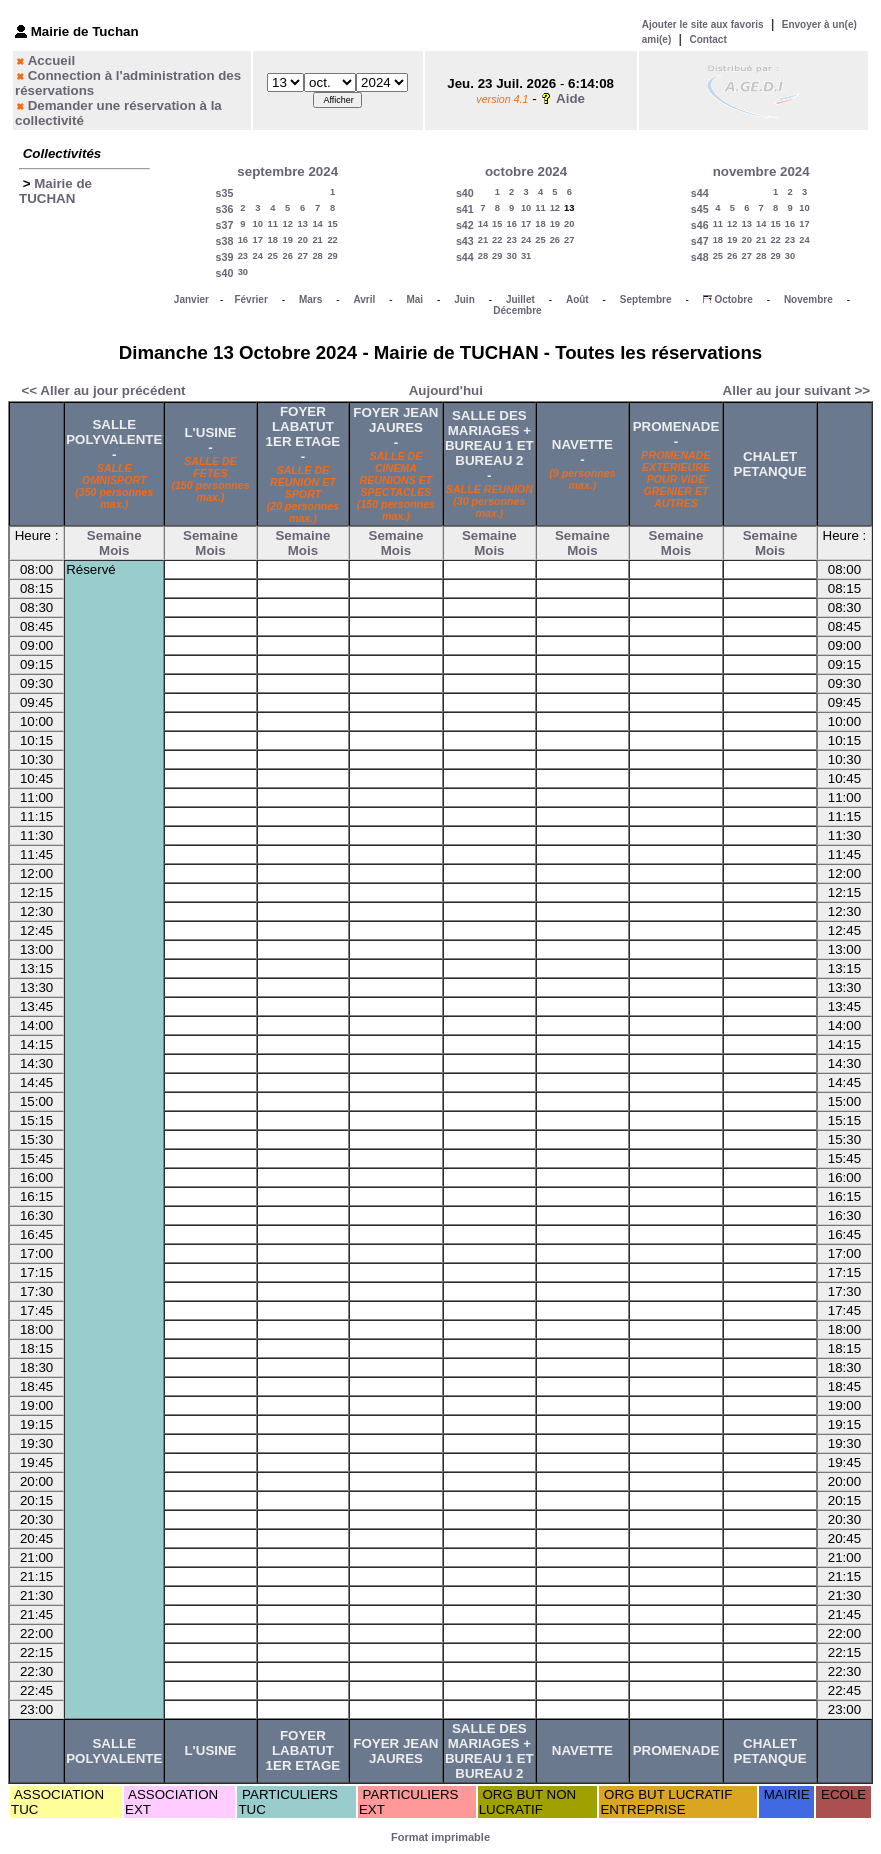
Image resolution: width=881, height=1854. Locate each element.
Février (250, 299)
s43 (465, 241)
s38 (225, 241)
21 (317, 240)
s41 (465, 209)
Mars (310, 299)
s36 (225, 209)
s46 (700, 225)
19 (287, 240)
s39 (225, 257)
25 (273, 256)
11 (273, 224)
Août (577, 299)
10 (258, 224)
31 (526, 256)
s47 (700, 241)
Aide (570, 98)
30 (243, 272)
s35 (225, 193)
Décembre (517, 310)
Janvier (191, 299)
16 (243, 240)
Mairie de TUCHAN (55, 191)
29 (332, 256)
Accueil (51, 60)
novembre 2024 (761, 171)
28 (317, 256)
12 (287, 224)
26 (287, 256)
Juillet (520, 299)
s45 (700, 209)
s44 (465, 257)
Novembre (808, 299)
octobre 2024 (526, 171)
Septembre (646, 299)
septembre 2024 (287, 171)
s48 (700, 257)
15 (332, 224)
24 (258, 256)
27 (302, 256)
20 (302, 240)
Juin (464, 299)
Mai (414, 299)
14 (317, 224)
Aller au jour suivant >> (796, 390)
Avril (364, 299)
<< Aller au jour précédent (104, 390)
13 (302, 224)
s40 (225, 273)
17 (258, 240)
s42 (465, 225)
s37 (225, 225)
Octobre (733, 299)
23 (243, 256)
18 (273, 240)
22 (332, 240)
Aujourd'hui (446, 390)
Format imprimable (440, 1837)
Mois (114, 550)
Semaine (114, 535)
